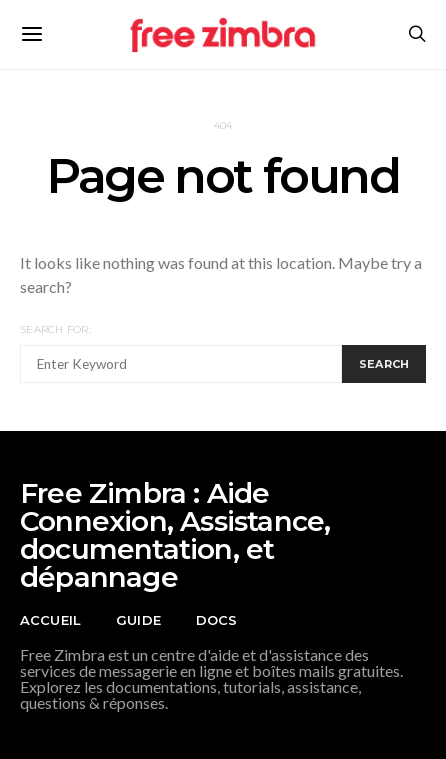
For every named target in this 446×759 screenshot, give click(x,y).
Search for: (55, 329)
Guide (138, 620)
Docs (217, 620)
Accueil (50, 620)
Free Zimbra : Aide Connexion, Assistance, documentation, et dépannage (175, 535)
